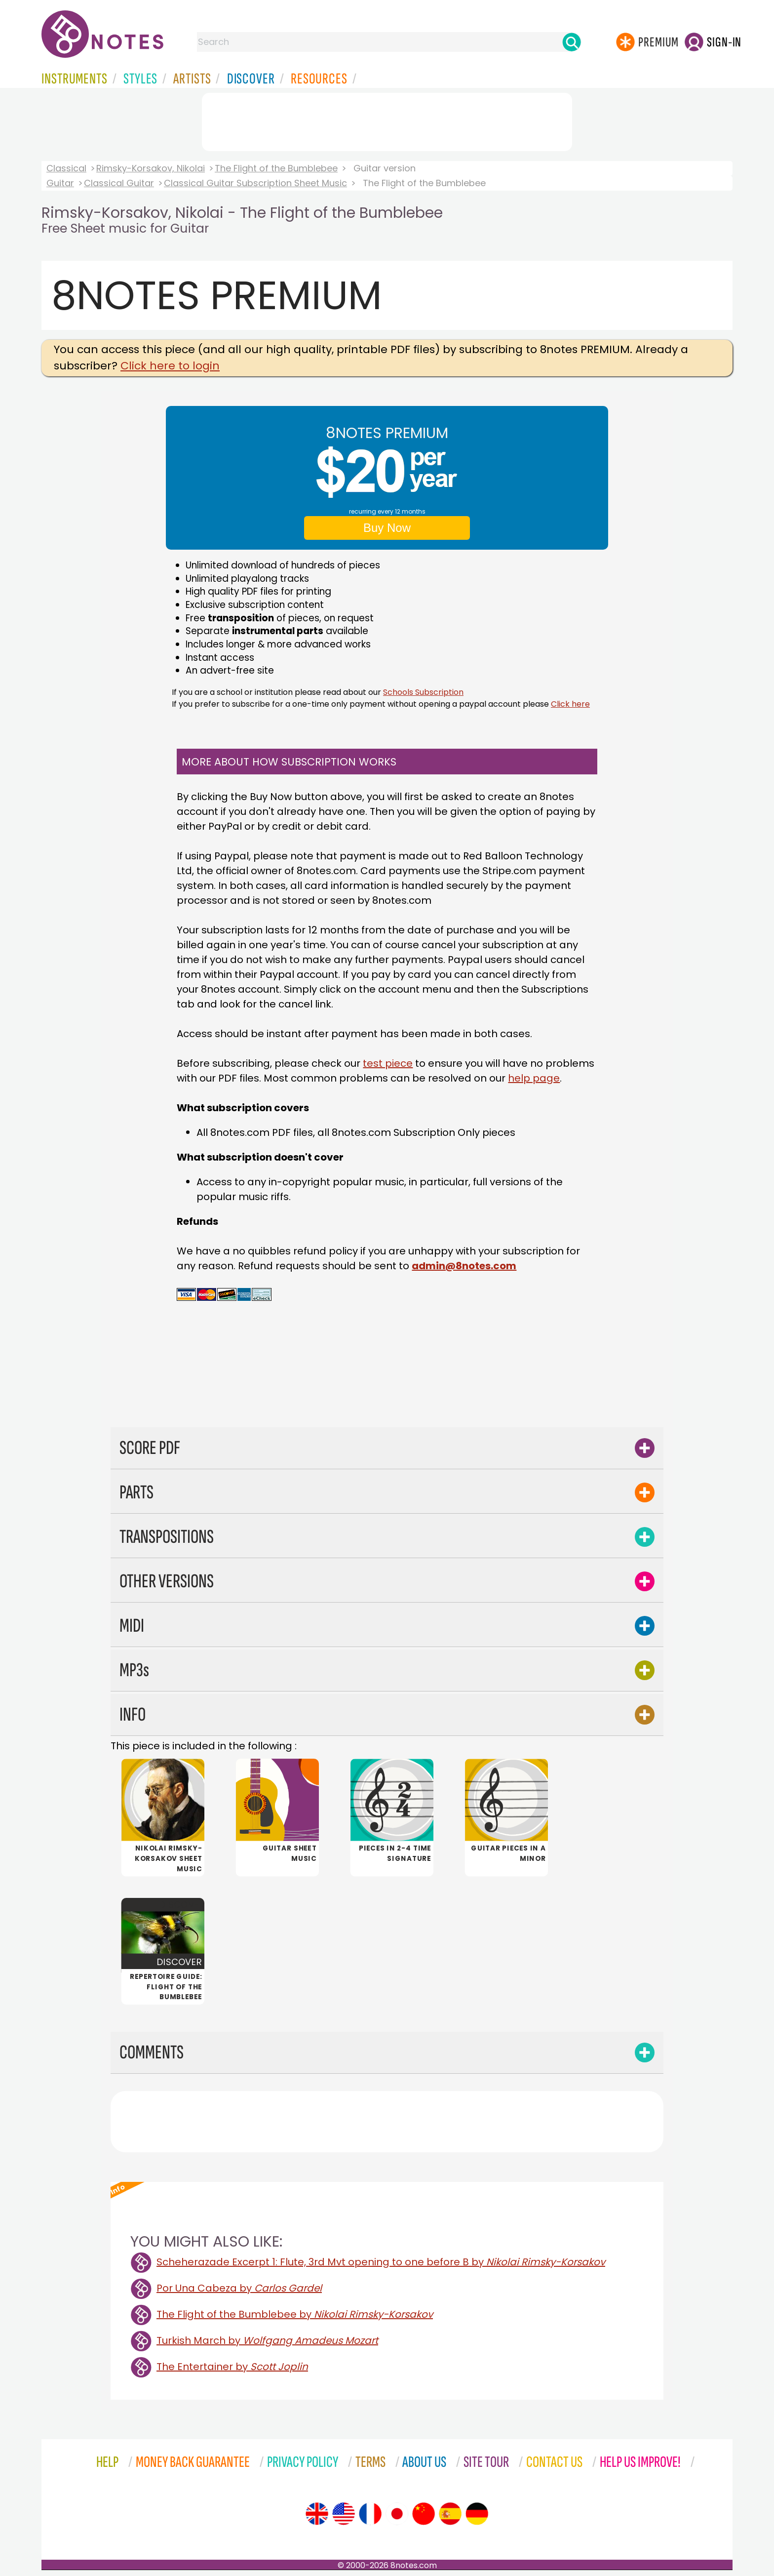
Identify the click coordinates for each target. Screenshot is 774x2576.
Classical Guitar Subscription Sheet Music (255, 183)
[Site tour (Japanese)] (397, 2513)
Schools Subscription (423, 692)
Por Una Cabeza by (239, 2288)
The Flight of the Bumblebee (276, 168)
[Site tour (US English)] (343, 2513)
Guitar (60, 183)
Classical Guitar (119, 183)
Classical (66, 168)
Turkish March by (267, 2340)
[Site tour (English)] (317, 2513)
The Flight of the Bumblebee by (294, 2314)
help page (534, 1078)
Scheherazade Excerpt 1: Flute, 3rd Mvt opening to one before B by (380, 2262)
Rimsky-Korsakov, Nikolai (150, 168)
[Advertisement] (387, 120)
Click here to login (170, 365)
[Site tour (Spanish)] (450, 2513)
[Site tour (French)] (370, 2513)
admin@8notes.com (464, 1266)
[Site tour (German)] (476, 2513)
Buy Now (387, 527)
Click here (570, 704)
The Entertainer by (232, 2367)
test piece (388, 1063)
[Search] (571, 42)
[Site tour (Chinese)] (423, 2513)
